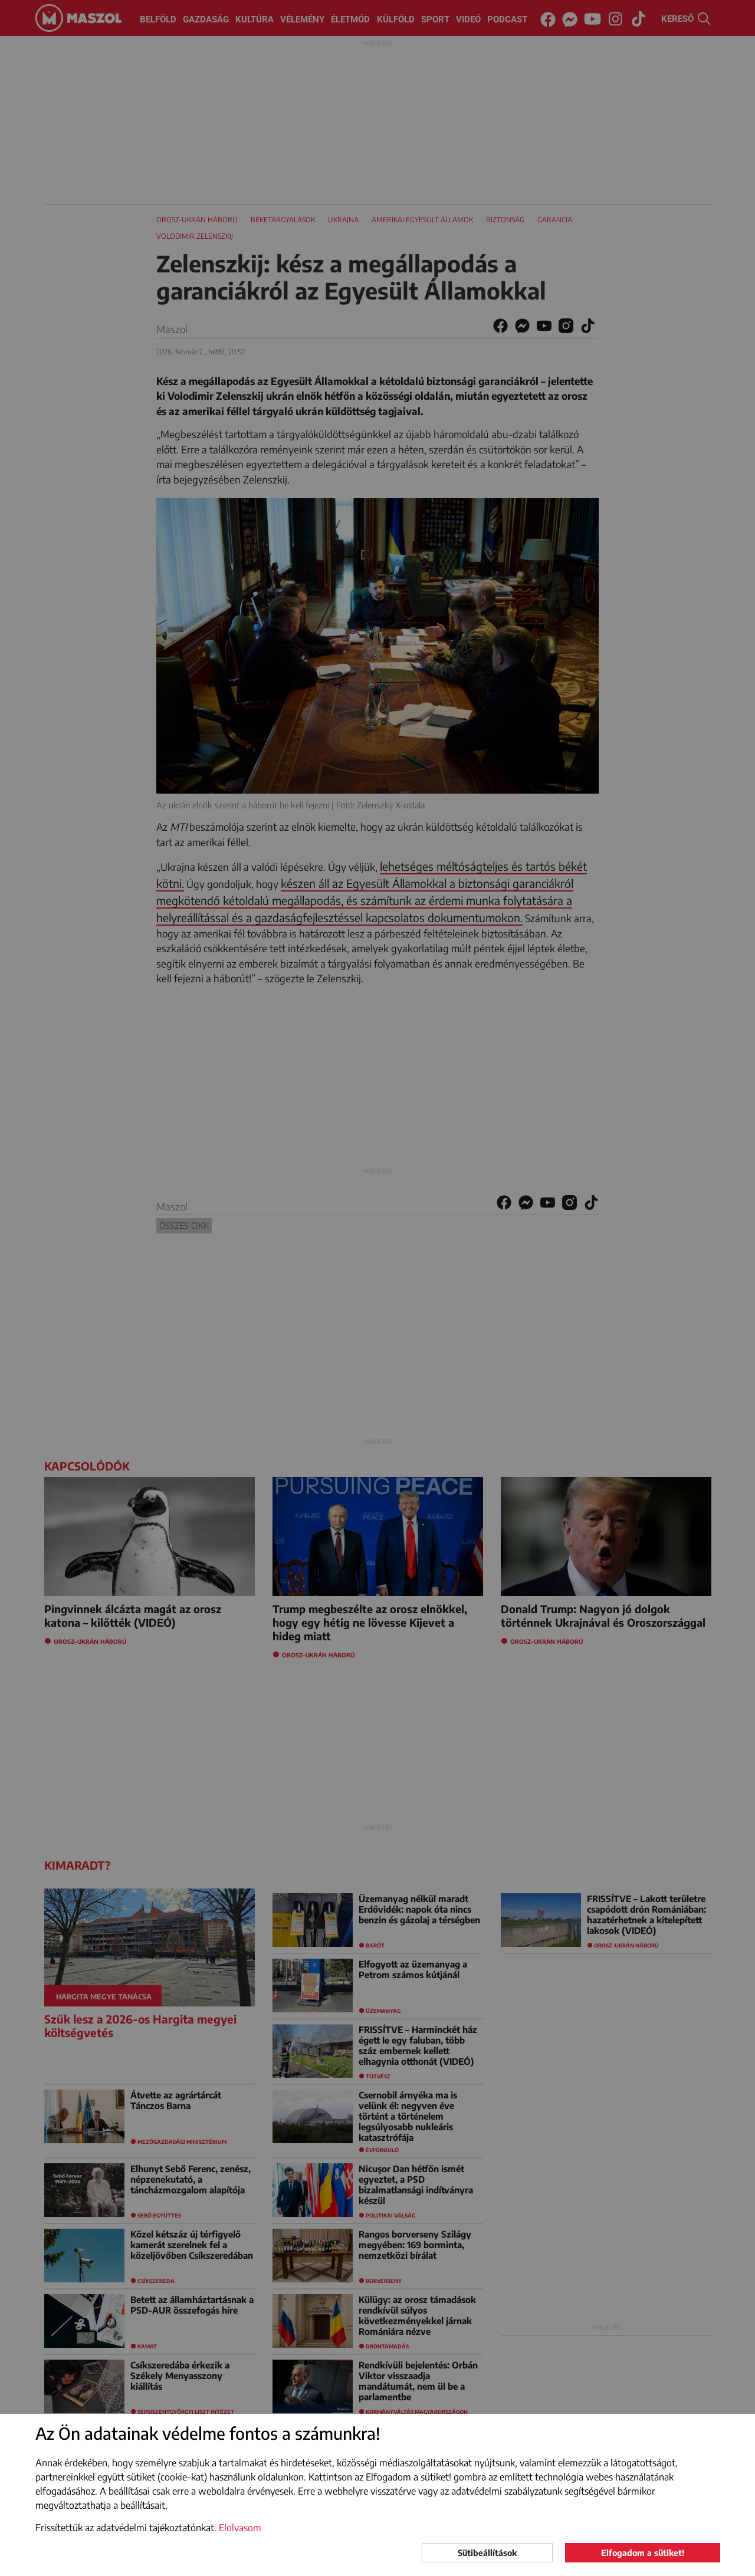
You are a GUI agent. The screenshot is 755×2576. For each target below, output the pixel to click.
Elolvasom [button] (240, 2528)
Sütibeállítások (487, 2553)
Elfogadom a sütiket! (642, 2553)
